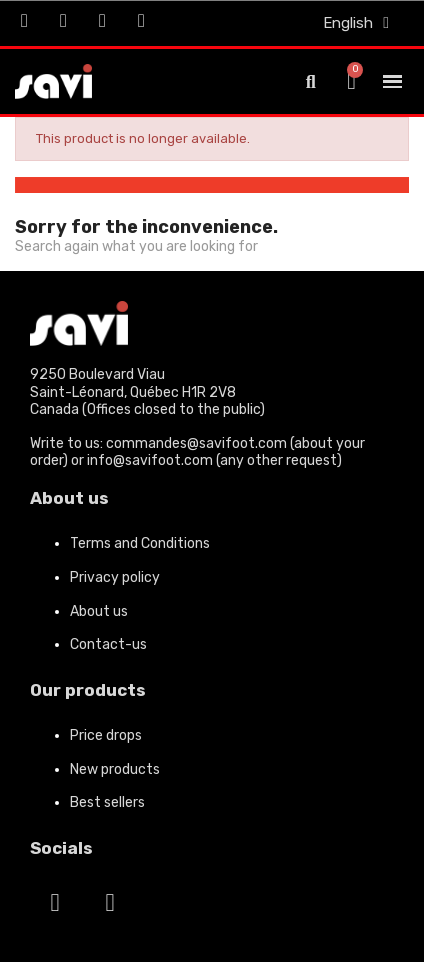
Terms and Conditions (140, 543)
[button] (310, 81)
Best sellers (107, 802)
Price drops (106, 735)
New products (115, 769)
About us (99, 611)
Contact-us (108, 644)
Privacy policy (115, 577)
